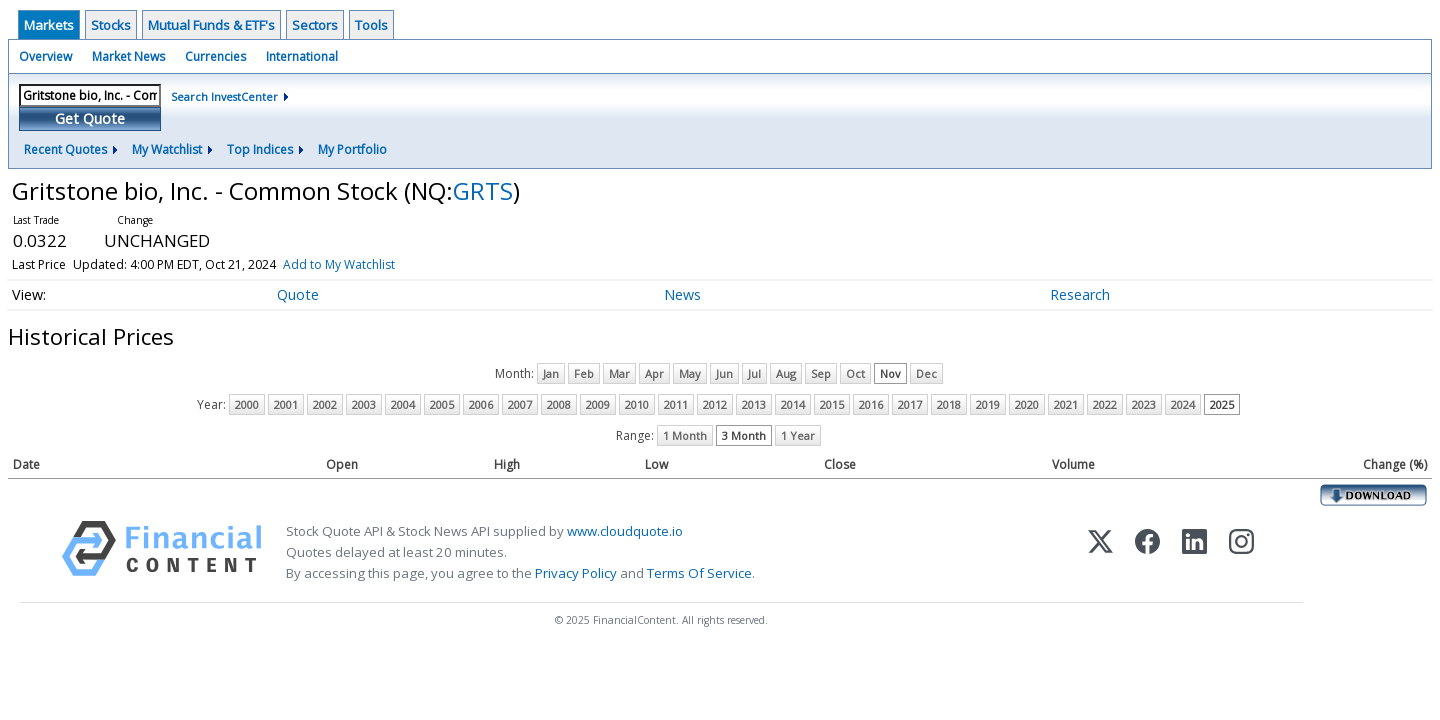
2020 (1027, 404)
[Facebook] (1147, 552)
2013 (754, 404)
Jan (551, 373)
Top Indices (260, 149)
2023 (1144, 404)
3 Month (744, 435)
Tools (371, 25)
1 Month (685, 435)
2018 (949, 404)
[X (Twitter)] (1100, 552)
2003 (364, 404)
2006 (481, 404)
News (682, 294)
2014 (793, 404)
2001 (286, 404)
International (302, 56)
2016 (871, 404)
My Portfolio (352, 149)
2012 (715, 404)
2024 (1183, 404)
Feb (584, 373)
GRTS (483, 190)
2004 (403, 404)
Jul (754, 373)
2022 (1105, 404)
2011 (676, 404)
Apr (654, 373)
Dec (926, 373)
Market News (128, 56)
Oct (855, 373)
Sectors (315, 25)
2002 (325, 404)
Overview (45, 56)
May (690, 373)
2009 (598, 404)
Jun (724, 373)
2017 (910, 404)
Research (1080, 294)
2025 (1222, 404)
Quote (298, 294)
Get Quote (90, 118)
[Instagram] (1241, 552)
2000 (247, 404)
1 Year (798, 435)
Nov (890, 373)
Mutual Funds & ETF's (211, 25)
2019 (988, 404)
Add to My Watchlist (339, 264)
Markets (49, 25)
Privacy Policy (576, 573)
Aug (786, 373)
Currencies (215, 56)
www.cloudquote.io (625, 531)
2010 (637, 404)
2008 (559, 404)
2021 (1066, 404)
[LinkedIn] (1194, 552)
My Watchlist (167, 149)
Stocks (111, 25)
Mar (619, 373)
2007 (520, 404)
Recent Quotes (65, 149)
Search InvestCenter (224, 96)
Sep (821, 373)
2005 (442, 404)
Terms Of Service (699, 573)
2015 (832, 404)
